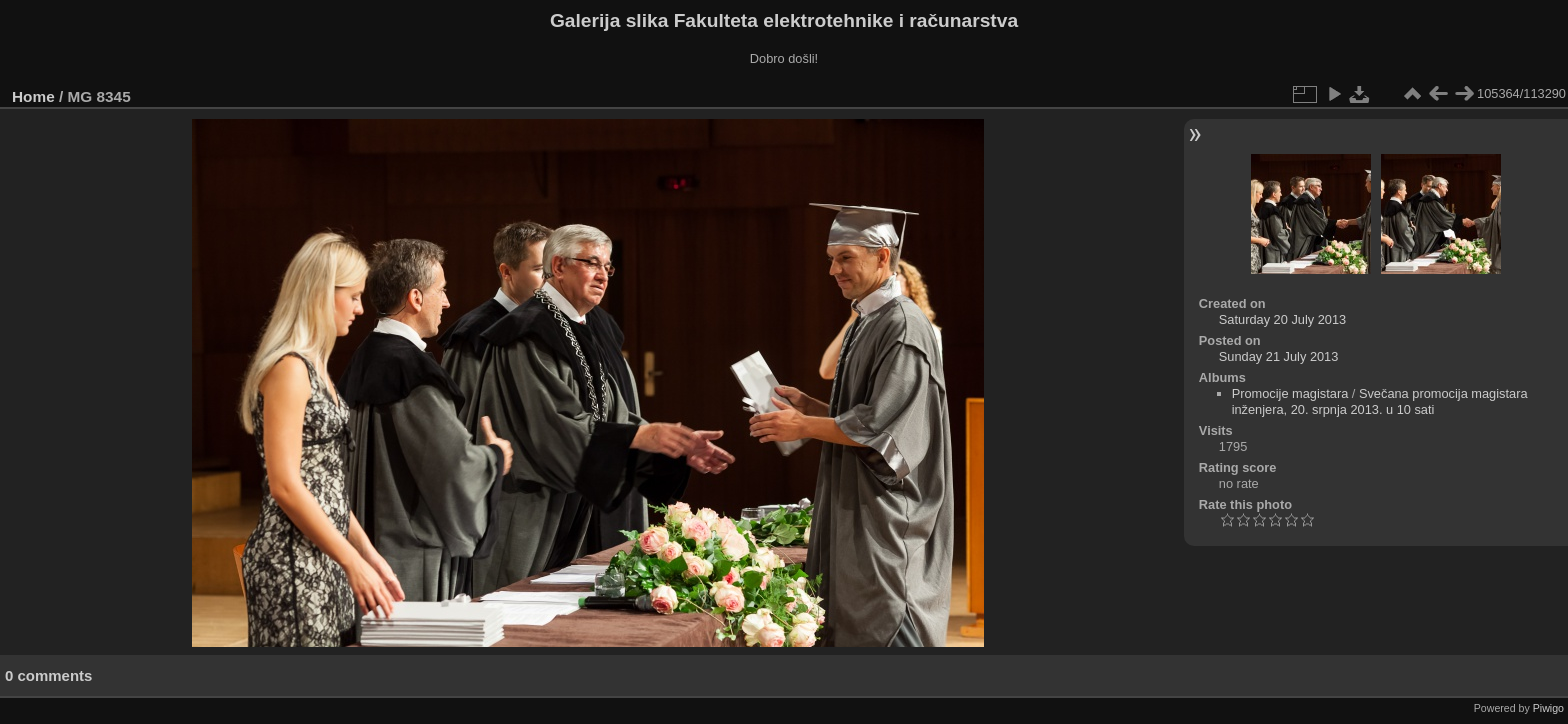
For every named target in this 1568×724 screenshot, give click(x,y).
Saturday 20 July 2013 (1282, 319)
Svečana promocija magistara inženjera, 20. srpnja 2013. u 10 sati (1380, 401)
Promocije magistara (1290, 393)
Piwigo (1548, 708)
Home (33, 96)
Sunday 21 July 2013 (1279, 356)
